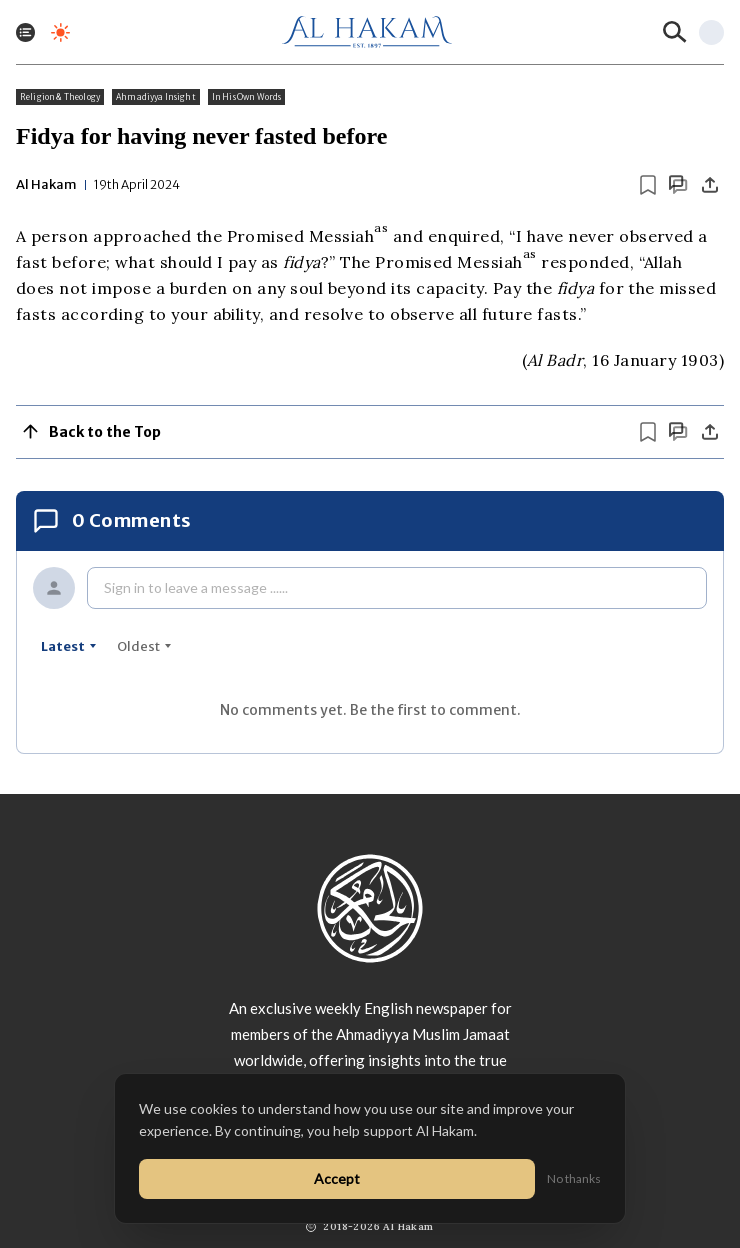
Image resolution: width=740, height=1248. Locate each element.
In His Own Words (247, 97)
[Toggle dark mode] (60, 32)
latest (69, 646)
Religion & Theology (60, 97)
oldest (144, 646)
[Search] (675, 32)
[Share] (710, 185)
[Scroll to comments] (678, 184)
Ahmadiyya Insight (156, 97)
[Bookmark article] (648, 185)
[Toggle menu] (25, 32)
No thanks (574, 1178)
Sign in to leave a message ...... (196, 587)
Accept (337, 1178)
